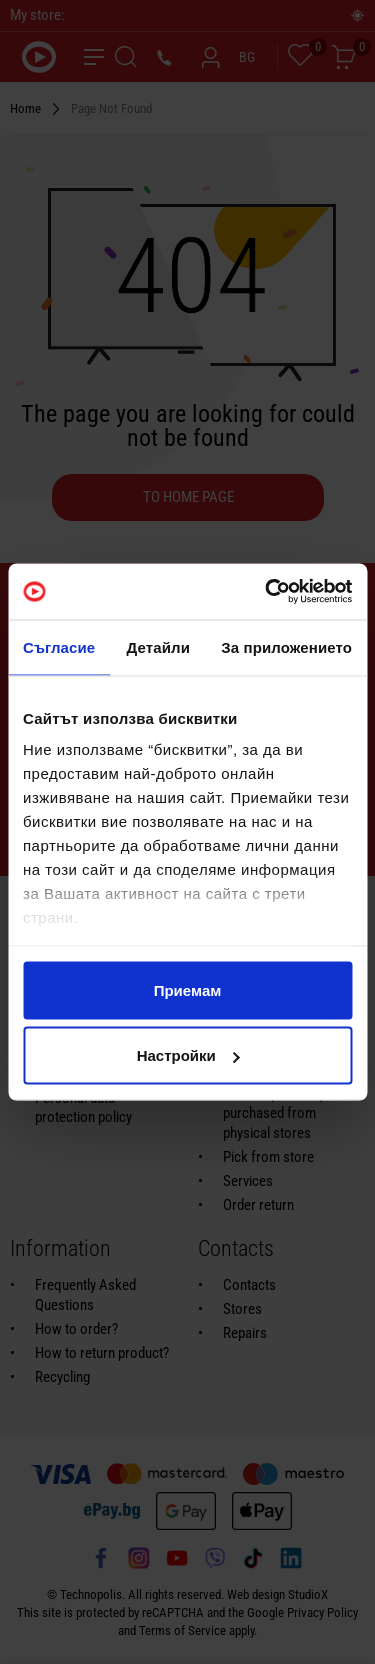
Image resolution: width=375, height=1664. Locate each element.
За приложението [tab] (286, 646)
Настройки (188, 1055)
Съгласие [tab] (59, 646)
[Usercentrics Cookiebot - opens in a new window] (267, 592)
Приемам (188, 989)
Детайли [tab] (158, 646)
